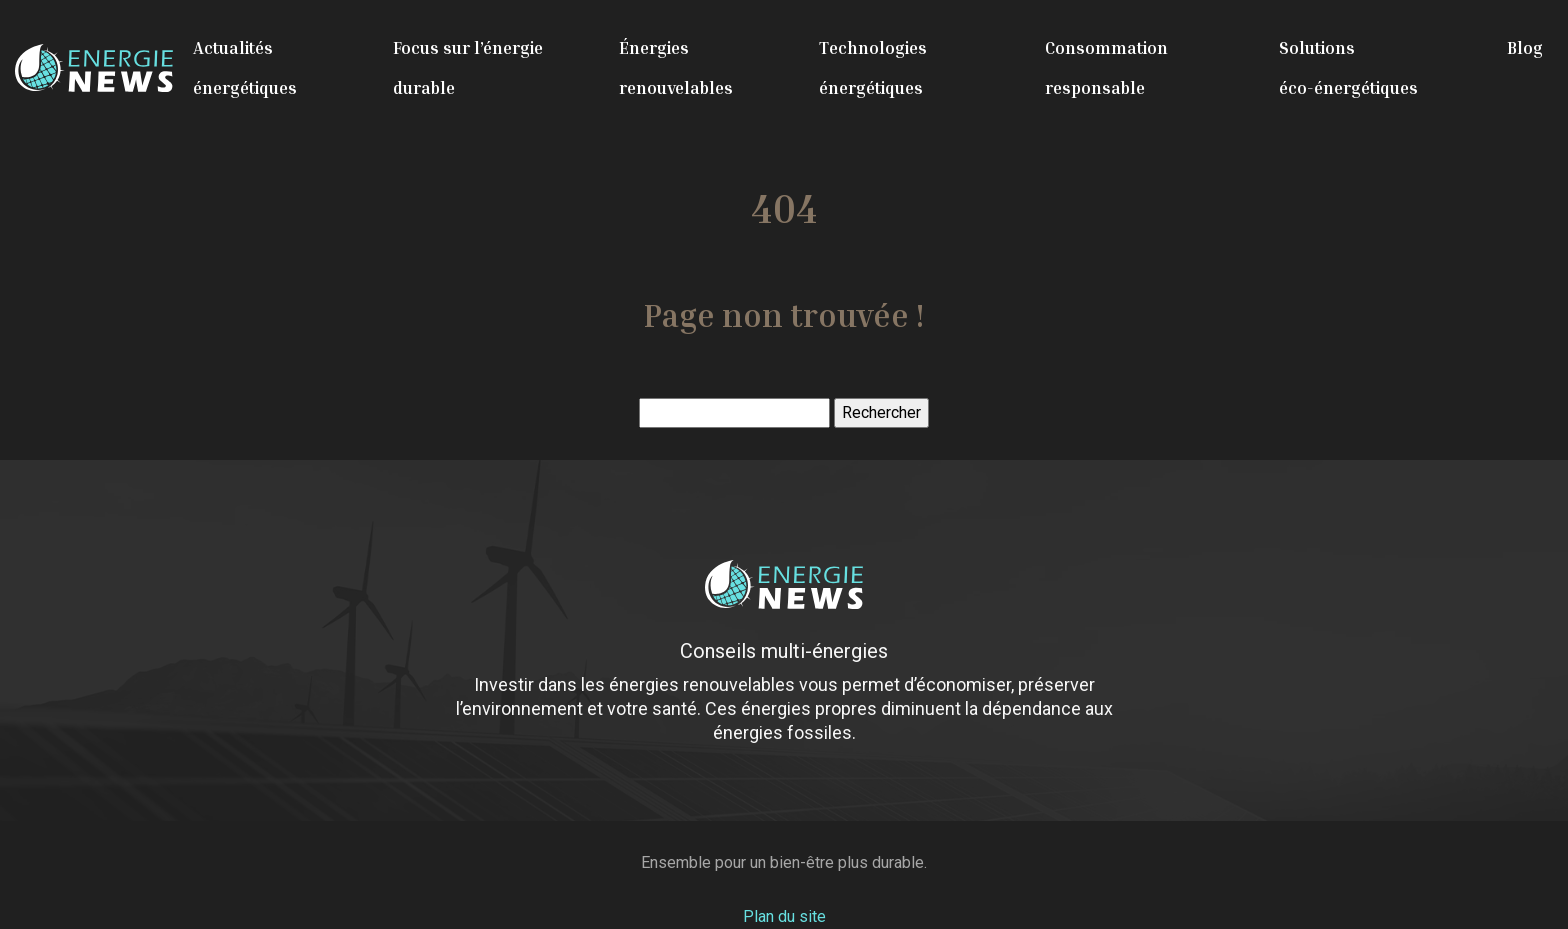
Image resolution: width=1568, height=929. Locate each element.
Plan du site (784, 916)
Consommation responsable (1106, 67)
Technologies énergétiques (873, 67)
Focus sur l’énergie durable (468, 67)
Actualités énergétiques (245, 67)
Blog (1525, 47)
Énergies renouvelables (676, 67)
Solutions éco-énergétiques (1348, 67)
